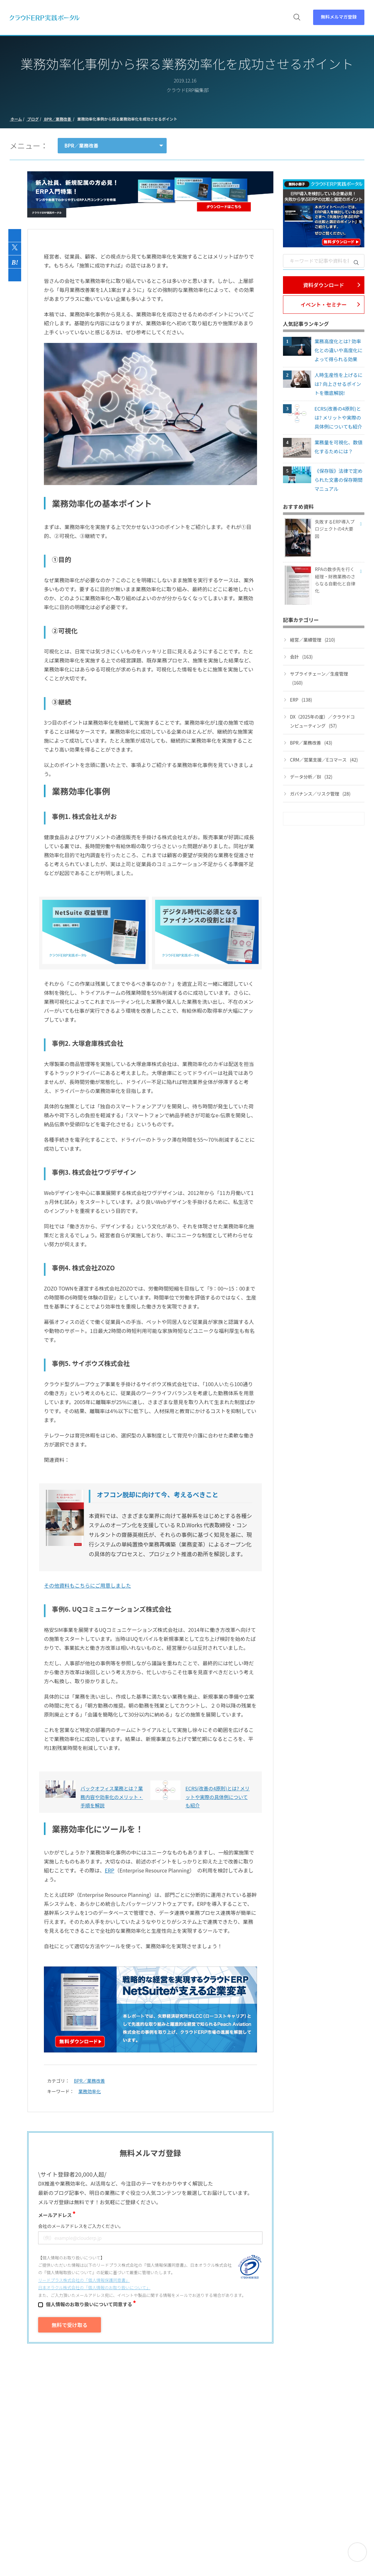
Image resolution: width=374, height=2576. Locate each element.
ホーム (16, 119)
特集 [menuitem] (231, 19)
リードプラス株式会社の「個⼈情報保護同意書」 (84, 2280)
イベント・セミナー (324, 304)
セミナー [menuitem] (181, 19)
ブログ (32, 119)
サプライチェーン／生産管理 (319, 678)
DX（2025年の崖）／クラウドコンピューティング (322, 721)
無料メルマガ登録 (339, 19)
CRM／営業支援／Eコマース (324, 759)
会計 (301, 656)
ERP (109, 1870)
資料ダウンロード (323, 285)
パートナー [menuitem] (259, 19)
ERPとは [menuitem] (112, 19)
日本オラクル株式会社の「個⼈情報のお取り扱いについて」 (94, 2287)
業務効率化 (90, 2091)
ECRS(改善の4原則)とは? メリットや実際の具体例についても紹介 (338, 417)
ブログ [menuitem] (209, 19)
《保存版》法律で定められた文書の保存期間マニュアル (338, 479)
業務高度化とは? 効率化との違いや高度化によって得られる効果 (338, 350)
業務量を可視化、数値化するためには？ (338, 447)
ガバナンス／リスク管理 (320, 793)
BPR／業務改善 (57, 119)
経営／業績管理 (312, 639)
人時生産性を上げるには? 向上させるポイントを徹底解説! (338, 383)
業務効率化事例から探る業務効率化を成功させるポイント (126, 119)
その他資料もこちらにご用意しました (87, 1585)
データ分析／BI (311, 776)
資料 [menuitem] (136, 19)
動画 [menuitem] (156, 19)
